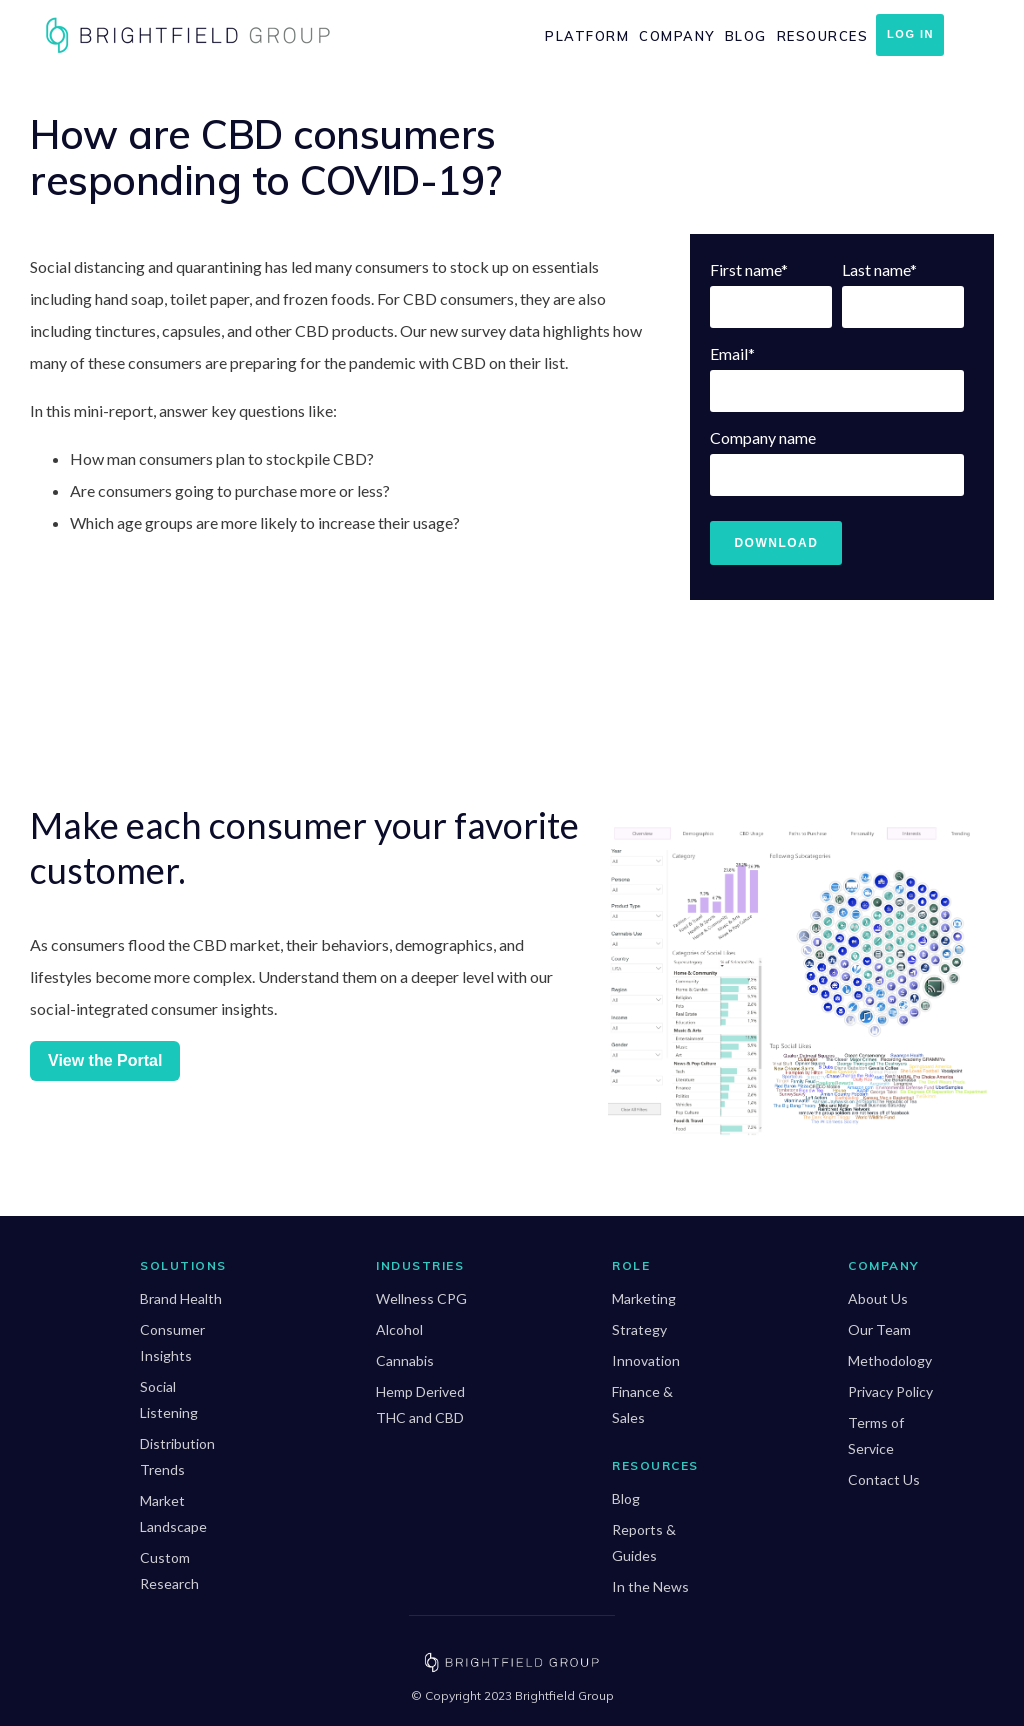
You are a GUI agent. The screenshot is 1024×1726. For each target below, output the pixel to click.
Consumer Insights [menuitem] (172, 1342)
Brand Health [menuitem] (181, 1298)
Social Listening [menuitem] (169, 1399)
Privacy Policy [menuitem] (890, 1391)
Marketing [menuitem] (644, 1298)
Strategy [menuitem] (639, 1329)
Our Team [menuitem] (879, 1329)
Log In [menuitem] (910, 34)
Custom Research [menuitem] (169, 1570)
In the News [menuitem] (650, 1586)
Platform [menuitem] (587, 36)
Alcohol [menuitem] (399, 1329)
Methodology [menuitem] (890, 1360)
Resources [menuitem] (823, 36)
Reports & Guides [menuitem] (644, 1542)
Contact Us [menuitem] (884, 1479)
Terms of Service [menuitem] (876, 1435)
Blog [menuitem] (746, 36)
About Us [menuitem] (878, 1298)
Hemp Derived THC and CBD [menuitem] (420, 1404)
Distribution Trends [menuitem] (177, 1456)
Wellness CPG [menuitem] (421, 1298)
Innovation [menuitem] (646, 1360)
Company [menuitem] (677, 36)
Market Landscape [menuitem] (173, 1513)
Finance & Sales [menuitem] (642, 1404)
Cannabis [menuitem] (405, 1360)
